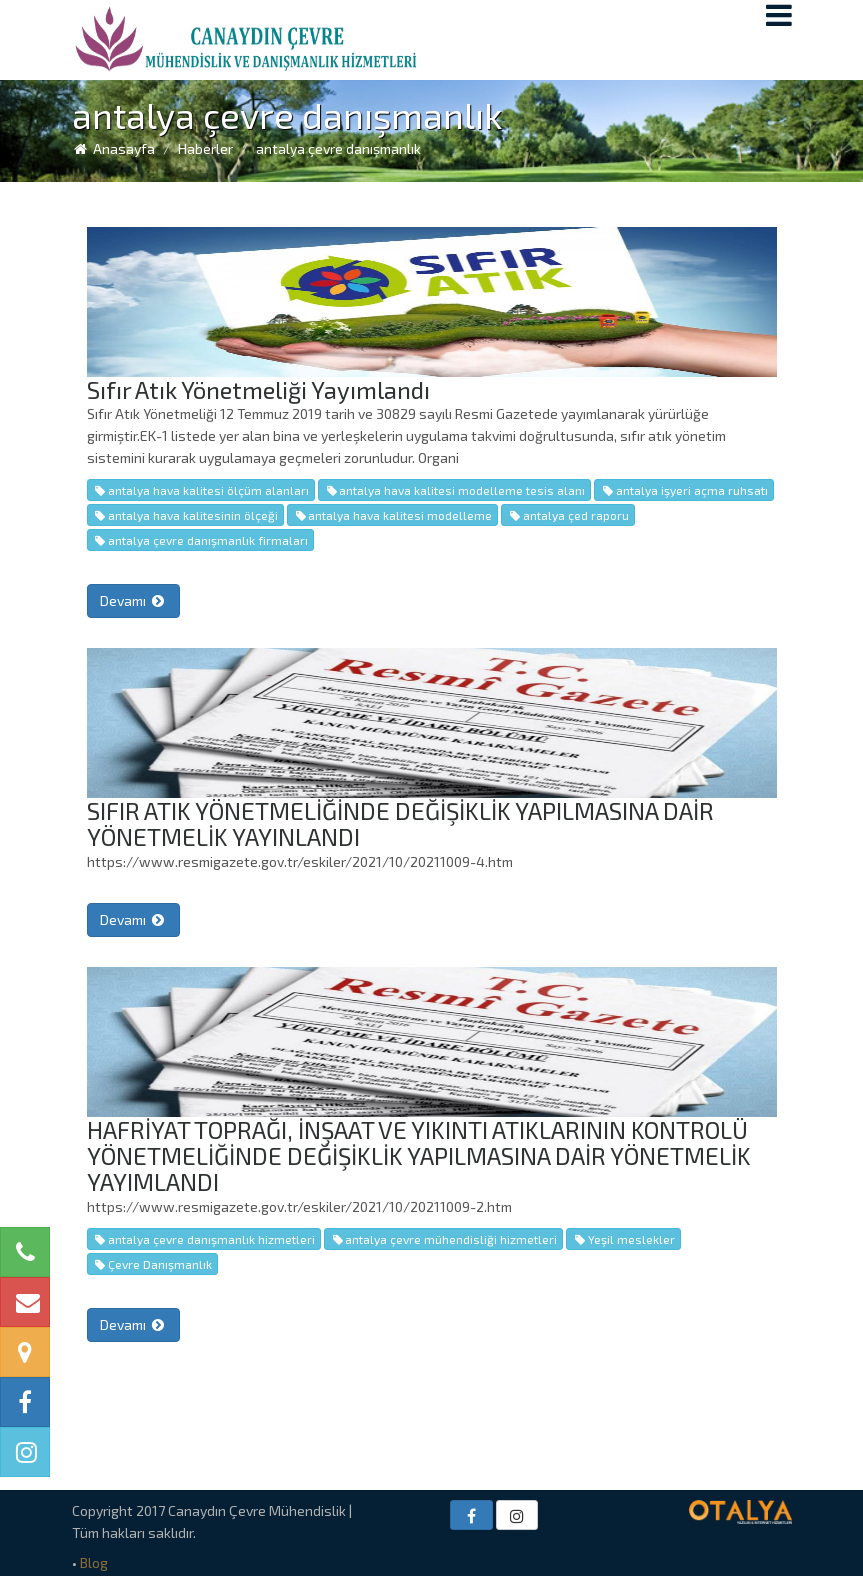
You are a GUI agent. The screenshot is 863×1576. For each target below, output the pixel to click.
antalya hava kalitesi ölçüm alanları (201, 490)
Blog (94, 1562)
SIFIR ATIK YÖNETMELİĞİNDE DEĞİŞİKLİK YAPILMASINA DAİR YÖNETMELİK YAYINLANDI (400, 823)
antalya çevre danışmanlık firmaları (200, 540)
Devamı (133, 600)
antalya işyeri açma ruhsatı (683, 490)
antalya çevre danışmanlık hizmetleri (204, 1239)
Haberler (205, 148)
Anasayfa (113, 148)
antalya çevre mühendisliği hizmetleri (443, 1239)
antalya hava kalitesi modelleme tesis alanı (454, 490)
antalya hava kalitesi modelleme (392, 515)
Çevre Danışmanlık (152, 1264)
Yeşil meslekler (623, 1239)
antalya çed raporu (567, 515)
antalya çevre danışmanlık (338, 148)
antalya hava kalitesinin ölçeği (185, 515)
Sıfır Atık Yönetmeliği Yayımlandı (258, 389)
